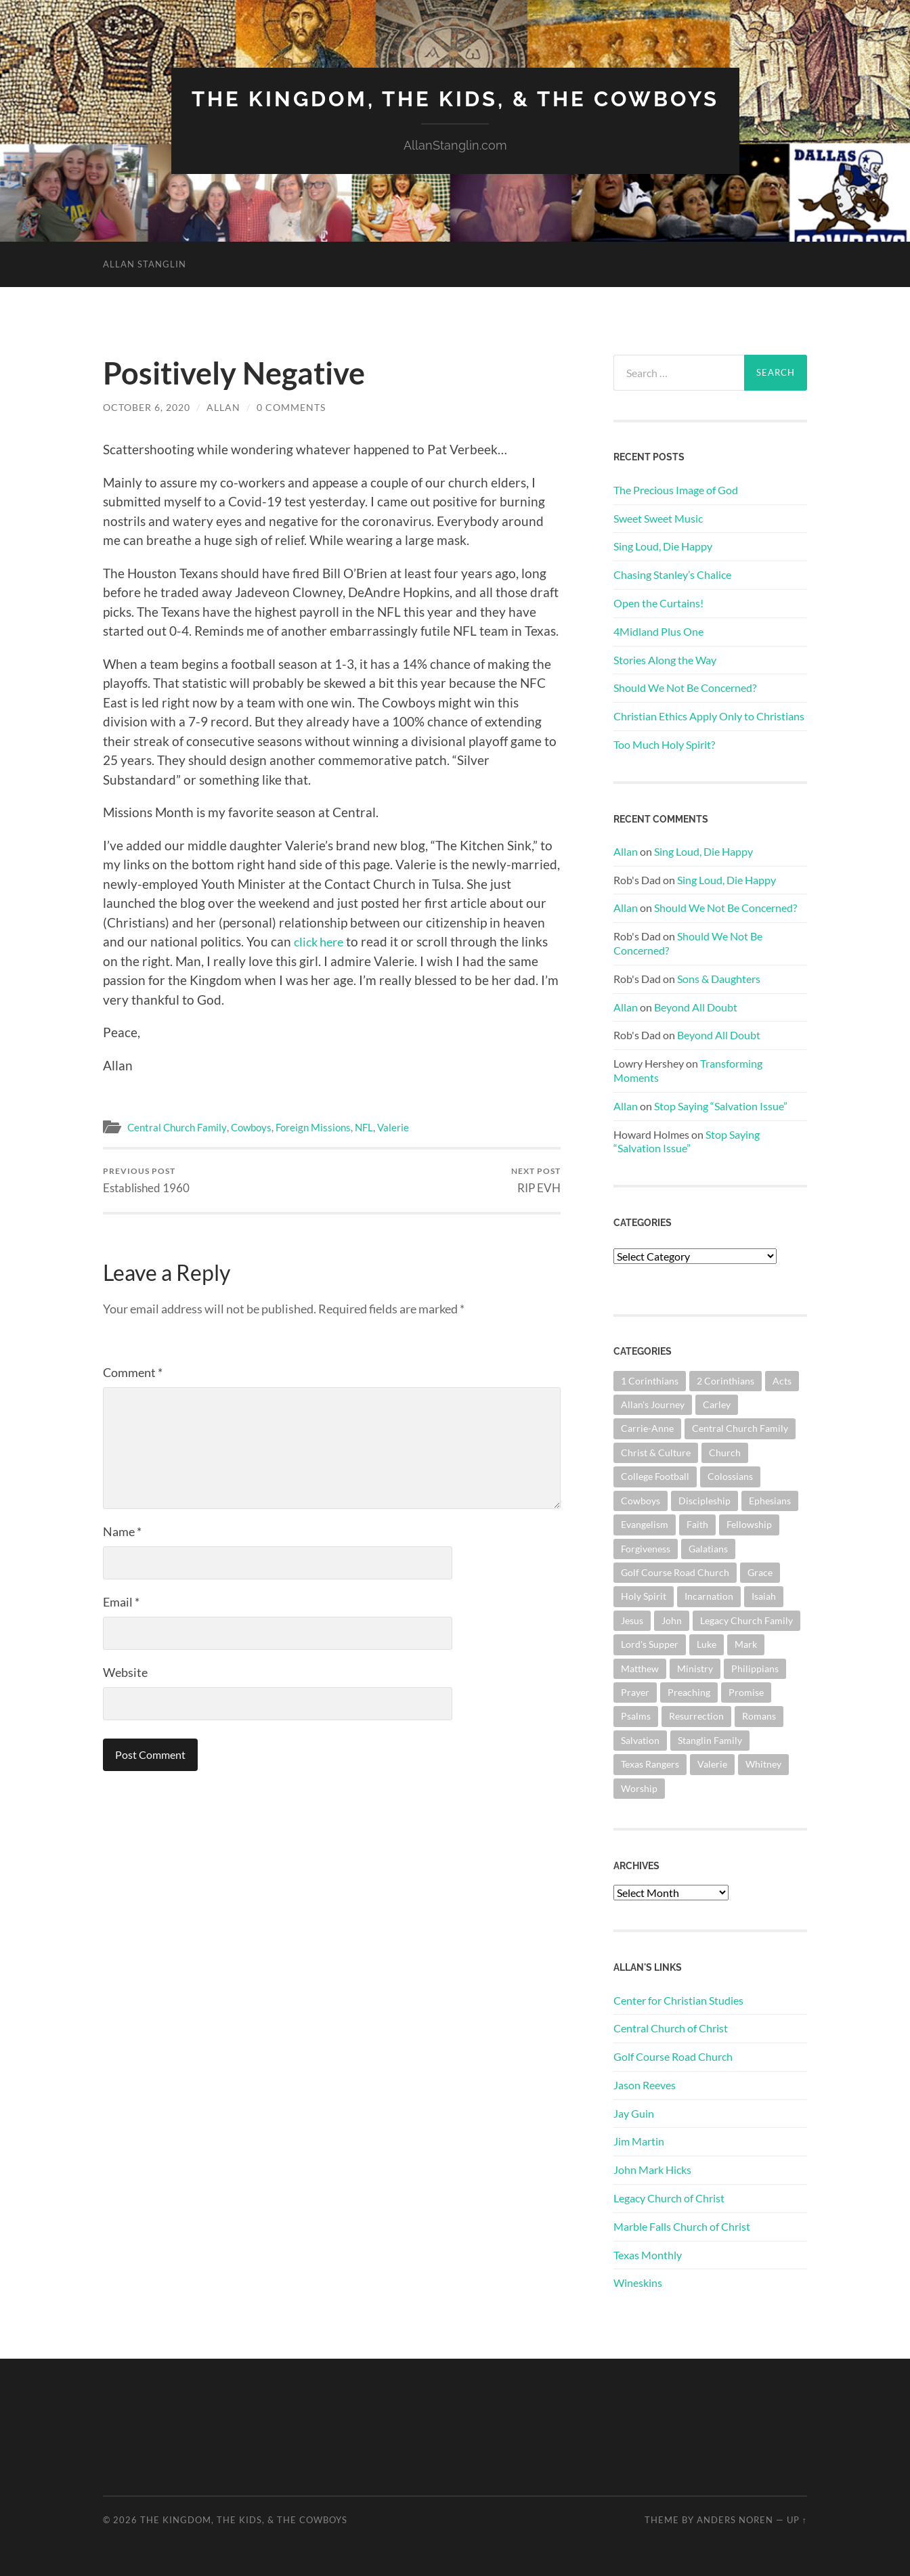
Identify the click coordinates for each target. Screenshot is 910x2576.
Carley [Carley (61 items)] (717, 1404)
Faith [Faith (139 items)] (697, 1523)
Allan (223, 406)
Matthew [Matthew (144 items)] (640, 1668)
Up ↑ (797, 2519)
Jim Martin (638, 2141)
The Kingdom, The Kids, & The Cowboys (455, 98)
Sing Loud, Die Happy (662, 546)
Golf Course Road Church (673, 2055)
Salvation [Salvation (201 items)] (640, 1739)
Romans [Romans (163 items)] (759, 1716)
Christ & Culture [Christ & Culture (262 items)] (656, 1452)
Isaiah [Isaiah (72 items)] (764, 1596)
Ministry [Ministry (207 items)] (695, 1668)
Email (121, 1601)
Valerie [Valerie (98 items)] (712, 1763)
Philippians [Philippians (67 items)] (755, 1668)
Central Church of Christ (670, 2028)
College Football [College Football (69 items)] (655, 1476)
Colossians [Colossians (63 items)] (730, 1476)
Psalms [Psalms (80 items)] (636, 1716)
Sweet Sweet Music (658, 517)
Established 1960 (146, 1180)
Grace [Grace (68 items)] (760, 1571)
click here (321, 941)
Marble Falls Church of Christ (681, 2225)
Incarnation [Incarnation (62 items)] (709, 1596)
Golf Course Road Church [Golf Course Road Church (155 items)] (675, 1571)
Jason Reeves (644, 2084)
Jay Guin (633, 2112)
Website (125, 1672)
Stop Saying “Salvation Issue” (720, 1105)
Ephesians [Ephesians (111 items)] (770, 1500)
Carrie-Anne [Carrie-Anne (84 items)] (647, 1428)
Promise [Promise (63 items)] (746, 1691)
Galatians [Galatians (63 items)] (708, 1548)
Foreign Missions (312, 1126)
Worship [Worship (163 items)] (639, 1787)
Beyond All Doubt (695, 1006)
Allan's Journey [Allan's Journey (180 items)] (653, 1404)
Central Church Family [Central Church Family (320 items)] (740, 1428)
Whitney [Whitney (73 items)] (763, 1763)
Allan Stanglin (144, 263)
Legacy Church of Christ (668, 2197)
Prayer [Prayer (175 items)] (635, 1691)
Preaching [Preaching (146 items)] (689, 1691)
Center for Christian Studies (678, 1999)
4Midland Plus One (658, 630)
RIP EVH (536, 1180)
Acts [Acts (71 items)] (782, 1380)
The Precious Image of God (675, 489)
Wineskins (637, 2282)
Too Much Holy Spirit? (664, 743)
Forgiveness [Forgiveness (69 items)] (645, 1548)
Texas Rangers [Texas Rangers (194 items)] (650, 1763)
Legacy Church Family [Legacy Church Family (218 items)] (746, 1619)
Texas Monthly (647, 2254)
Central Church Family (176, 1126)
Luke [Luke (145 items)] (706, 1643)
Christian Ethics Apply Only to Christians (708, 715)
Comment (132, 1372)
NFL (363, 1126)
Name (122, 1531)
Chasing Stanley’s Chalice (672, 573)
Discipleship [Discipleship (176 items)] (704, 1500)
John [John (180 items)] (672, 1619)
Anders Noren (735, 2519)
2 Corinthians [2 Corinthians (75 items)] (725, 1380)
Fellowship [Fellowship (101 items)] (749, 1523)
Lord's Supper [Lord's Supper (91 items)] (649, 1643)
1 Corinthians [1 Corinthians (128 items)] (649, 1380)
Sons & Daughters (718, 978)
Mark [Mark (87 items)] (746, 1643)
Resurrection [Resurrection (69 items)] (696, 1716)
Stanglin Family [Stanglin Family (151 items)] (710, 1739)
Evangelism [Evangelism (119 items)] (644, 1523)
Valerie (392, 1126)
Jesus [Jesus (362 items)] (632, 1619)
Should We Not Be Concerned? (684, 687)
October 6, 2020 (146, 406)
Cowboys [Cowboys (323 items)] (640, 1500)
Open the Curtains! (658, 602)
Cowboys (250, 1126)
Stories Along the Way (664, 659)
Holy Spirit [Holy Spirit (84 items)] (643, 1596)
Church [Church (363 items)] (725, 1452)
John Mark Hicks (652, 2169)
